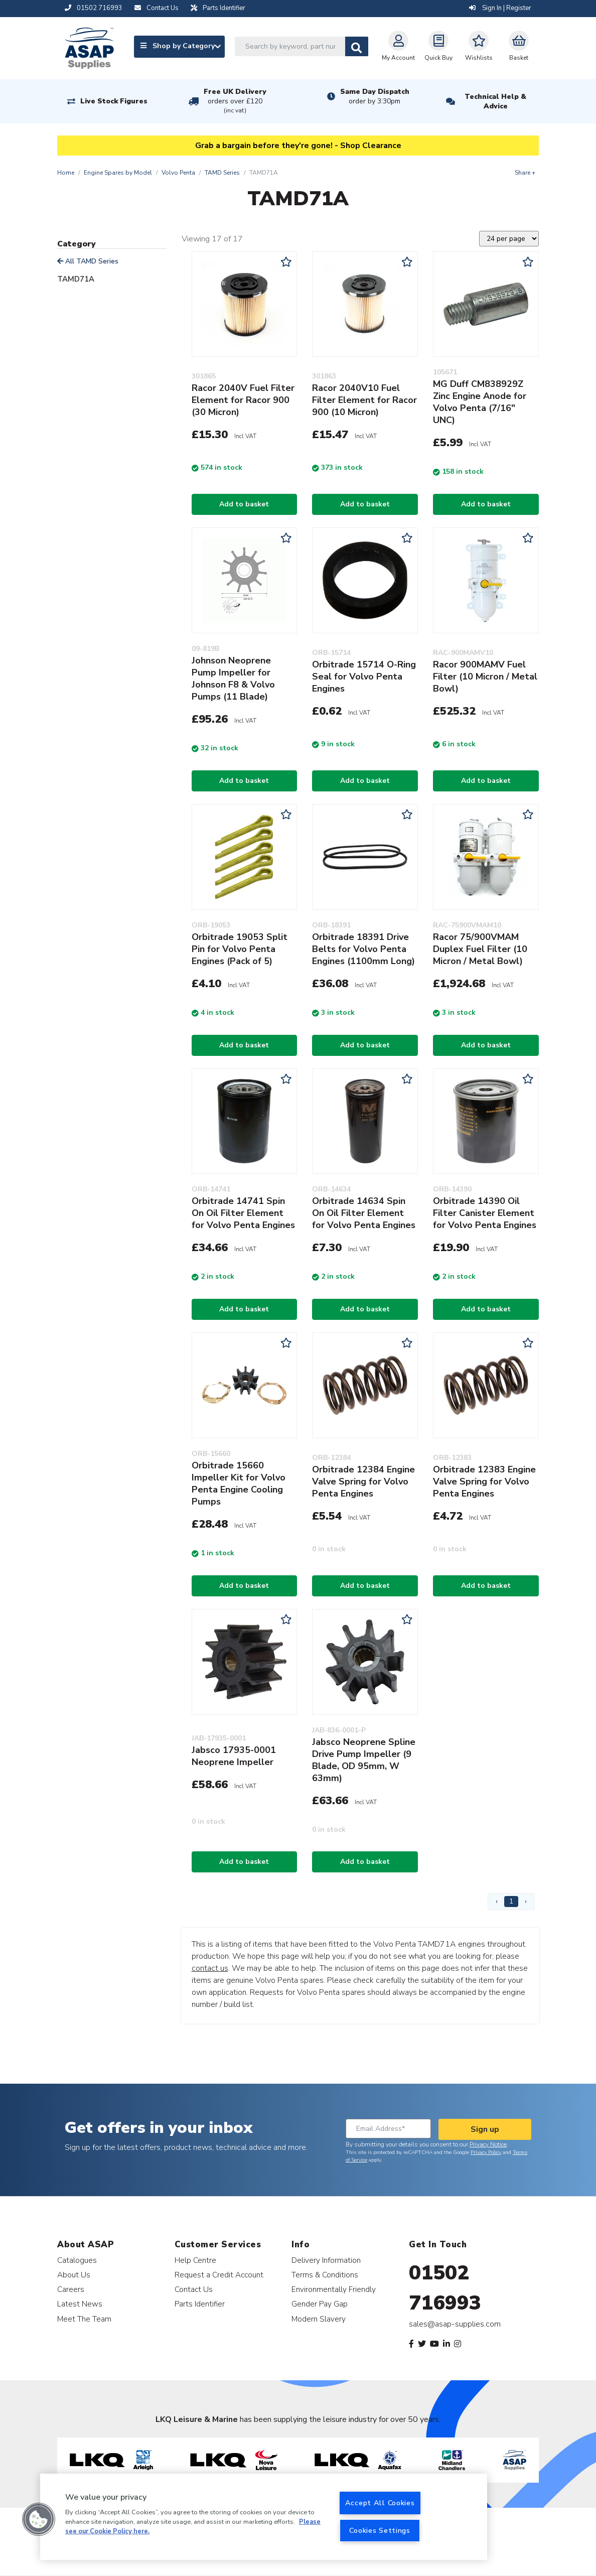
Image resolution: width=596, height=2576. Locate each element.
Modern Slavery (318, 2319)
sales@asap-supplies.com (455, 2324)
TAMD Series (222, 173)
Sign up (485, 2129)
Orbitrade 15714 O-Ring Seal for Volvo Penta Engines (364, 676)
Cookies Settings (379, 2530)
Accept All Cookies (380, 2503)
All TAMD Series (87, 261)
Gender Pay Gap (319, 2303)
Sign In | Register (500, 8)
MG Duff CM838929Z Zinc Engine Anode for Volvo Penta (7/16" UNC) (479, 402)
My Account (398, 46)
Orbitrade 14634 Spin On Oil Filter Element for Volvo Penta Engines (363, 1213)
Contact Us (194, 2289)
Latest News (79, 2303)
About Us (73, 2274)
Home (65, 173)
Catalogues (77, 2260)
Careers (70, 2289)
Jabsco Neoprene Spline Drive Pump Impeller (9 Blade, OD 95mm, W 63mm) (363, 1760)
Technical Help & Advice (495, 101)
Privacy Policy (486, 2152)
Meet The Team (84, 2319)
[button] (39, 2519)
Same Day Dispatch (374, 96)
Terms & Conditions (324, 2274)
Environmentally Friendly (333, 2289)
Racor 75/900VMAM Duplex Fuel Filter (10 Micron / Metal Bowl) (480, 949)
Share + (525, 173)
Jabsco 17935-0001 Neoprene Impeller (234, 1756)
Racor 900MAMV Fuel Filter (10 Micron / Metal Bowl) (485, 676)
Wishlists (479, 46)
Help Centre (195, 2260)
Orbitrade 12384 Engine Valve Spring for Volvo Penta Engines (363, 1481)
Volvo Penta (178, 173)
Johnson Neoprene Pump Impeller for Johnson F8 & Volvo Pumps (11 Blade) (233, 678)
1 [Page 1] (511, 1901)
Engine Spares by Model (118, 173)
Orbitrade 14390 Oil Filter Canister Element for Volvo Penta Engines (484, 1213)
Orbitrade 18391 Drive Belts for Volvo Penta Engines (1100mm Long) (363, 949)
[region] (263, 2517)
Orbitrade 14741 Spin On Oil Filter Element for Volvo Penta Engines (243, 1213)
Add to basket (244, 504)
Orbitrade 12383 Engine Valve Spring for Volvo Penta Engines (484, 1481)
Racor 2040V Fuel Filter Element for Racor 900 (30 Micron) (243, 400)
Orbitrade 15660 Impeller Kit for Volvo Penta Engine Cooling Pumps (238, 1483)
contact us (210, 1968)
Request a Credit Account (219, 2274)
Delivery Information (326, 2260)
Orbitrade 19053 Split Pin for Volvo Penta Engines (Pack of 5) (239, 949)
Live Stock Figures (113, 101)
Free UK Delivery (235, 101)
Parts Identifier (200, 2303)
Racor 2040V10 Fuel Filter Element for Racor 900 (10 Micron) (364, 400)
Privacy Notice (488, 2144)
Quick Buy (438, 46)
